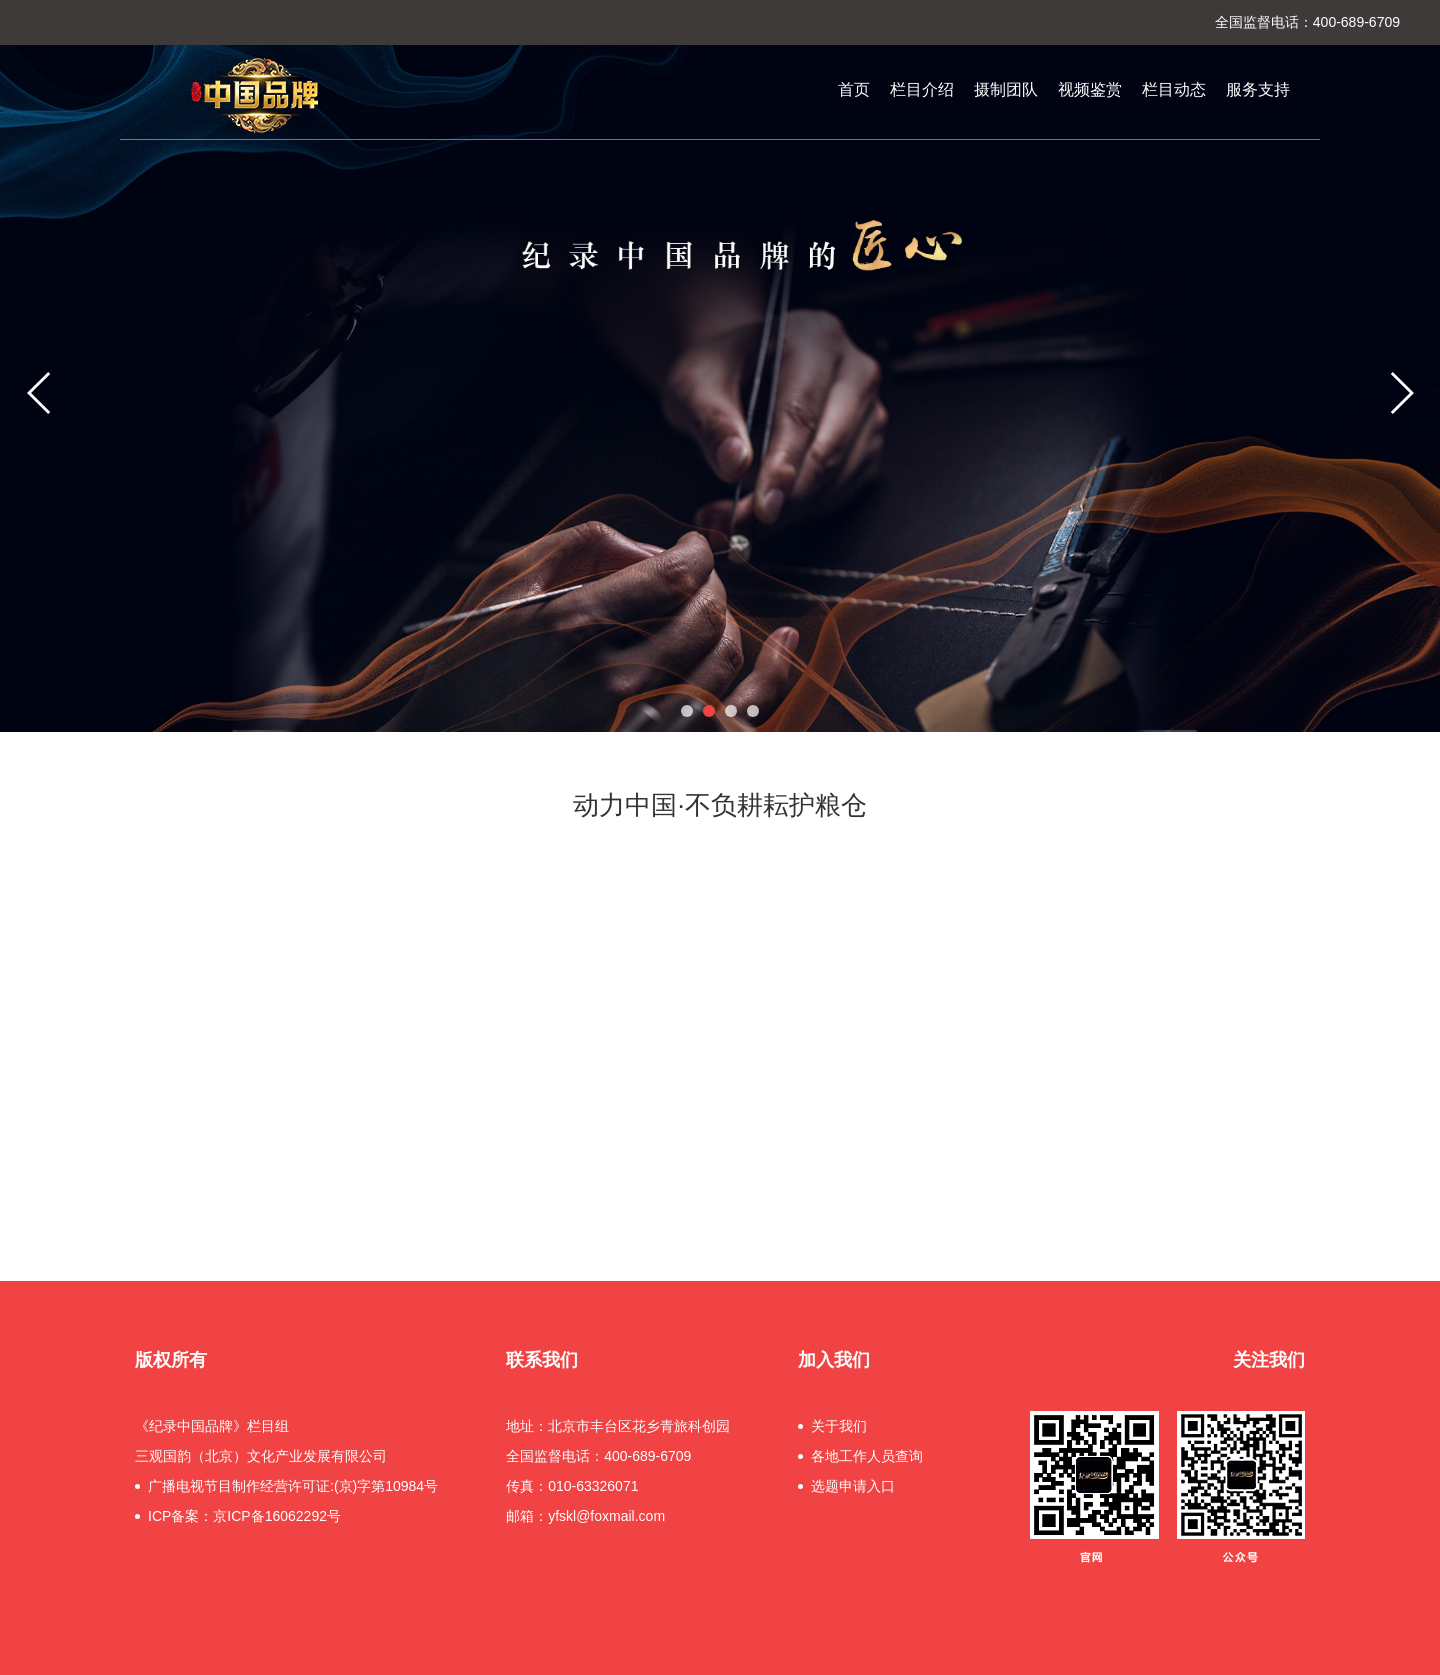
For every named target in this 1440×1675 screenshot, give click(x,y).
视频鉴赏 (1090, 89)
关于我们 (839, 1426)
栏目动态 (1174, 89)
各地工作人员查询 (867, 1456)
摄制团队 (1006, 89)
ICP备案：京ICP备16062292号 (244, 1516)
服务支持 (1258, 89)
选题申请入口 (853, 1486)
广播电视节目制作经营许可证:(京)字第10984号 (293, 1486)
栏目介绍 (922, 89)
